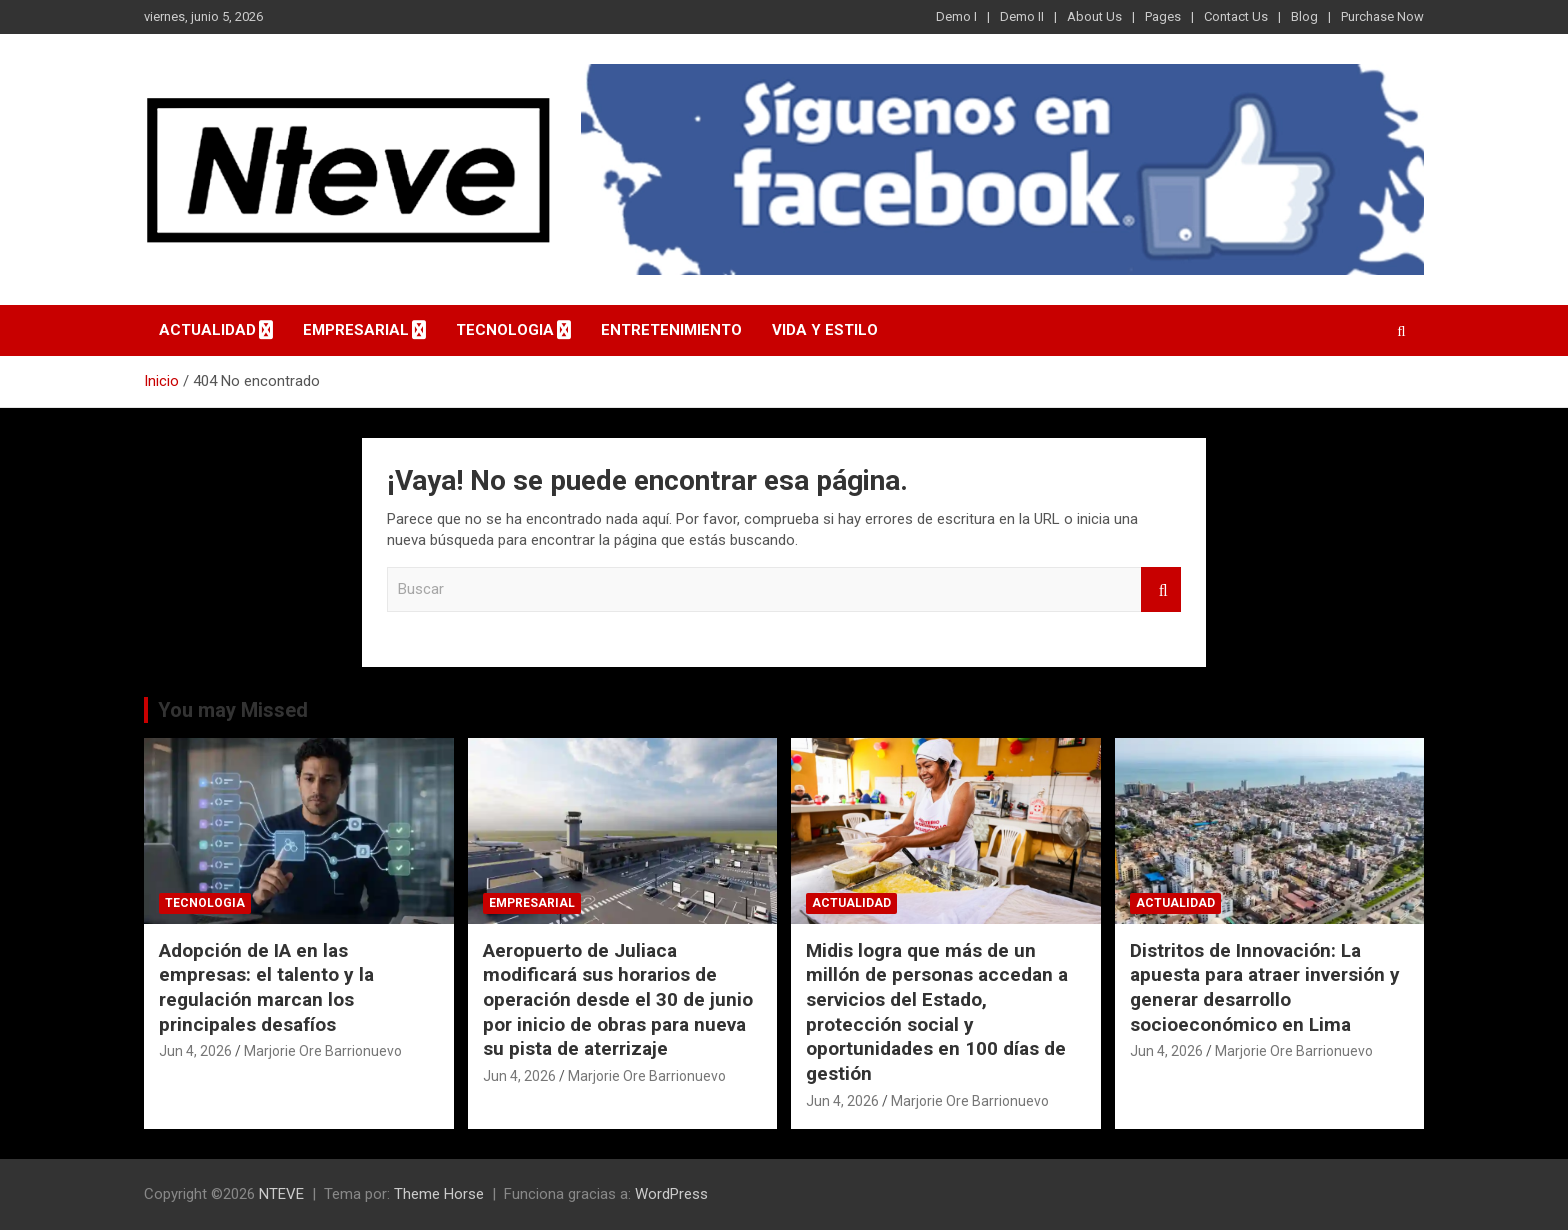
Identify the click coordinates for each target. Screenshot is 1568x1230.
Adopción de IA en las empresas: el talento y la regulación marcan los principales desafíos (266, 987)
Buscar (1161, 589)
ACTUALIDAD (207, 330)
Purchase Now (1382, 16)
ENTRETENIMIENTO (671, 330)
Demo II (1022, 16)
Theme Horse (439, 1194)
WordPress (671, 1194)
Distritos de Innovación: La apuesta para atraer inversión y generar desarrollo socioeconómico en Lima (1265, 987)
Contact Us (1236, 16)
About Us (1094, 16)
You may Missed (233, 710)
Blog (1304, 16)
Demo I (956, 16)
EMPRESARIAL (356, 330)
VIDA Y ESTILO (825, 330)
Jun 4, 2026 (195, 1051)
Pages (1163, 16)
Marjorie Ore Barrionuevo (323, 1051)
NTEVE (281, 1194)
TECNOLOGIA (505, 330)
